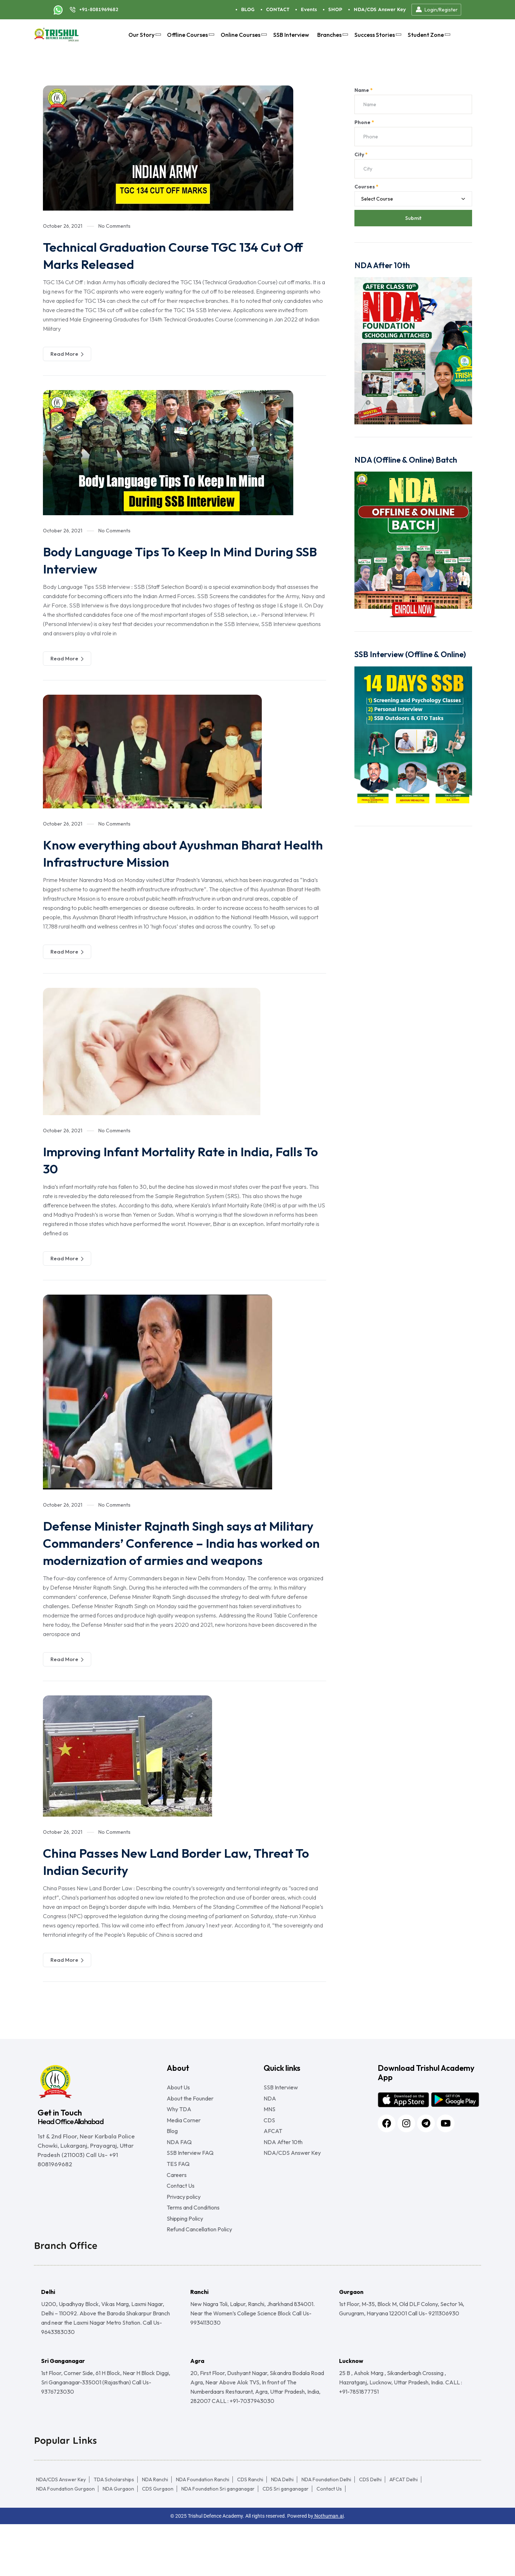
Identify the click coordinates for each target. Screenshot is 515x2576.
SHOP (335, 9)
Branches (331, 34)
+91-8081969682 (98, 9)
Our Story (143, 34)
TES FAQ (178, 2199)
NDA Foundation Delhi (326, 2531)
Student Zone (428, 34)
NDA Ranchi (155, 2531)
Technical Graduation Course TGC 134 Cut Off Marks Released (176, 254)
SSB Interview (291, 34)
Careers (177, 2213)
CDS (269, 2145)
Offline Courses (189, 34)
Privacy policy (184, 2240)
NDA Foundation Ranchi (202, 2531)
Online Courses (243, 34)
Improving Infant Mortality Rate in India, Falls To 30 (170, 1159)
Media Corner (184, 2145)
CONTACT (277, 9)
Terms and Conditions (193, 2253)
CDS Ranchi (250, 2531)
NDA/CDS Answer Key (380, 9)
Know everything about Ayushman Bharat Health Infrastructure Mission (176, 852)
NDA (270, 2118)
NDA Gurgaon (118, 2540)
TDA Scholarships (114, 2531)
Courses (366, 186)
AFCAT (273, 2158)
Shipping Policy (185, 2267)
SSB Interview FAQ (190, 2186)
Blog (172, 2158)
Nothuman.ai (328, 2568)
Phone (364, 122)
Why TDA (179, 2131)
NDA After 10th (283, 2172)
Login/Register (436, 10)
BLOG (248, 9)
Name (363, 90)
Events (309, 9)
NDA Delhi (282, 2531)
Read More (67, 354)
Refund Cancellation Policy (199, 2281)
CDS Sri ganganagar (286, 2540)
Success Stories (376, 34)
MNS (269, 2131)
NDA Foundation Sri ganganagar (218, 2540)
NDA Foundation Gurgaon (65, 2540)
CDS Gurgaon (157, 2540)
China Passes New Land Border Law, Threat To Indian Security (183, 1878)
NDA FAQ (179, 2172)
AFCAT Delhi (403, 2531)
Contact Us (181, 2226)
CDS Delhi (370, 2531)
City (361, 154)
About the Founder (190, 2118)
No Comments (114, 226)
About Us (178, 2104)
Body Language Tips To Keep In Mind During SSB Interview (182, 559)
